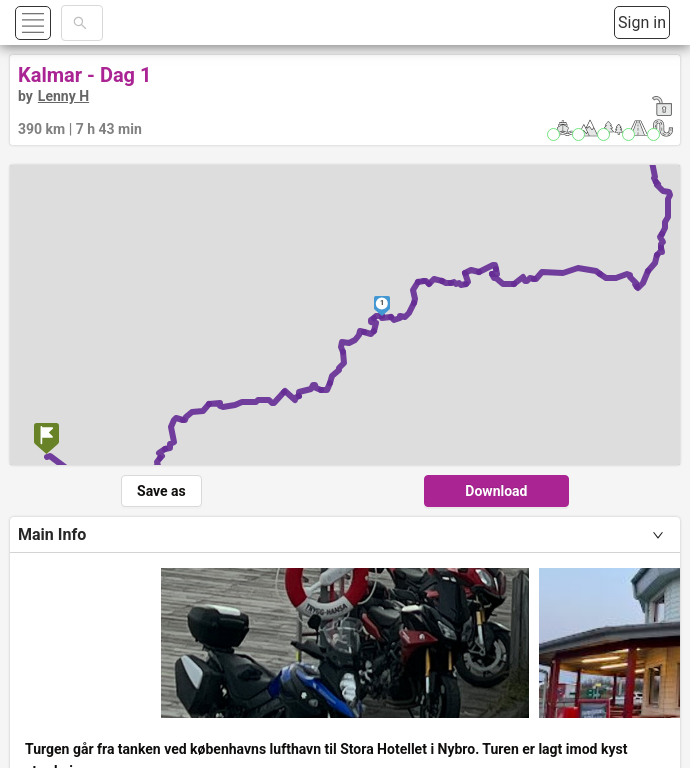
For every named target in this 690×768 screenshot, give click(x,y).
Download (496, 491)
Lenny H (63, 96)
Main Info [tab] (52, 534)
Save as (161, 491)
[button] (56, 22)
